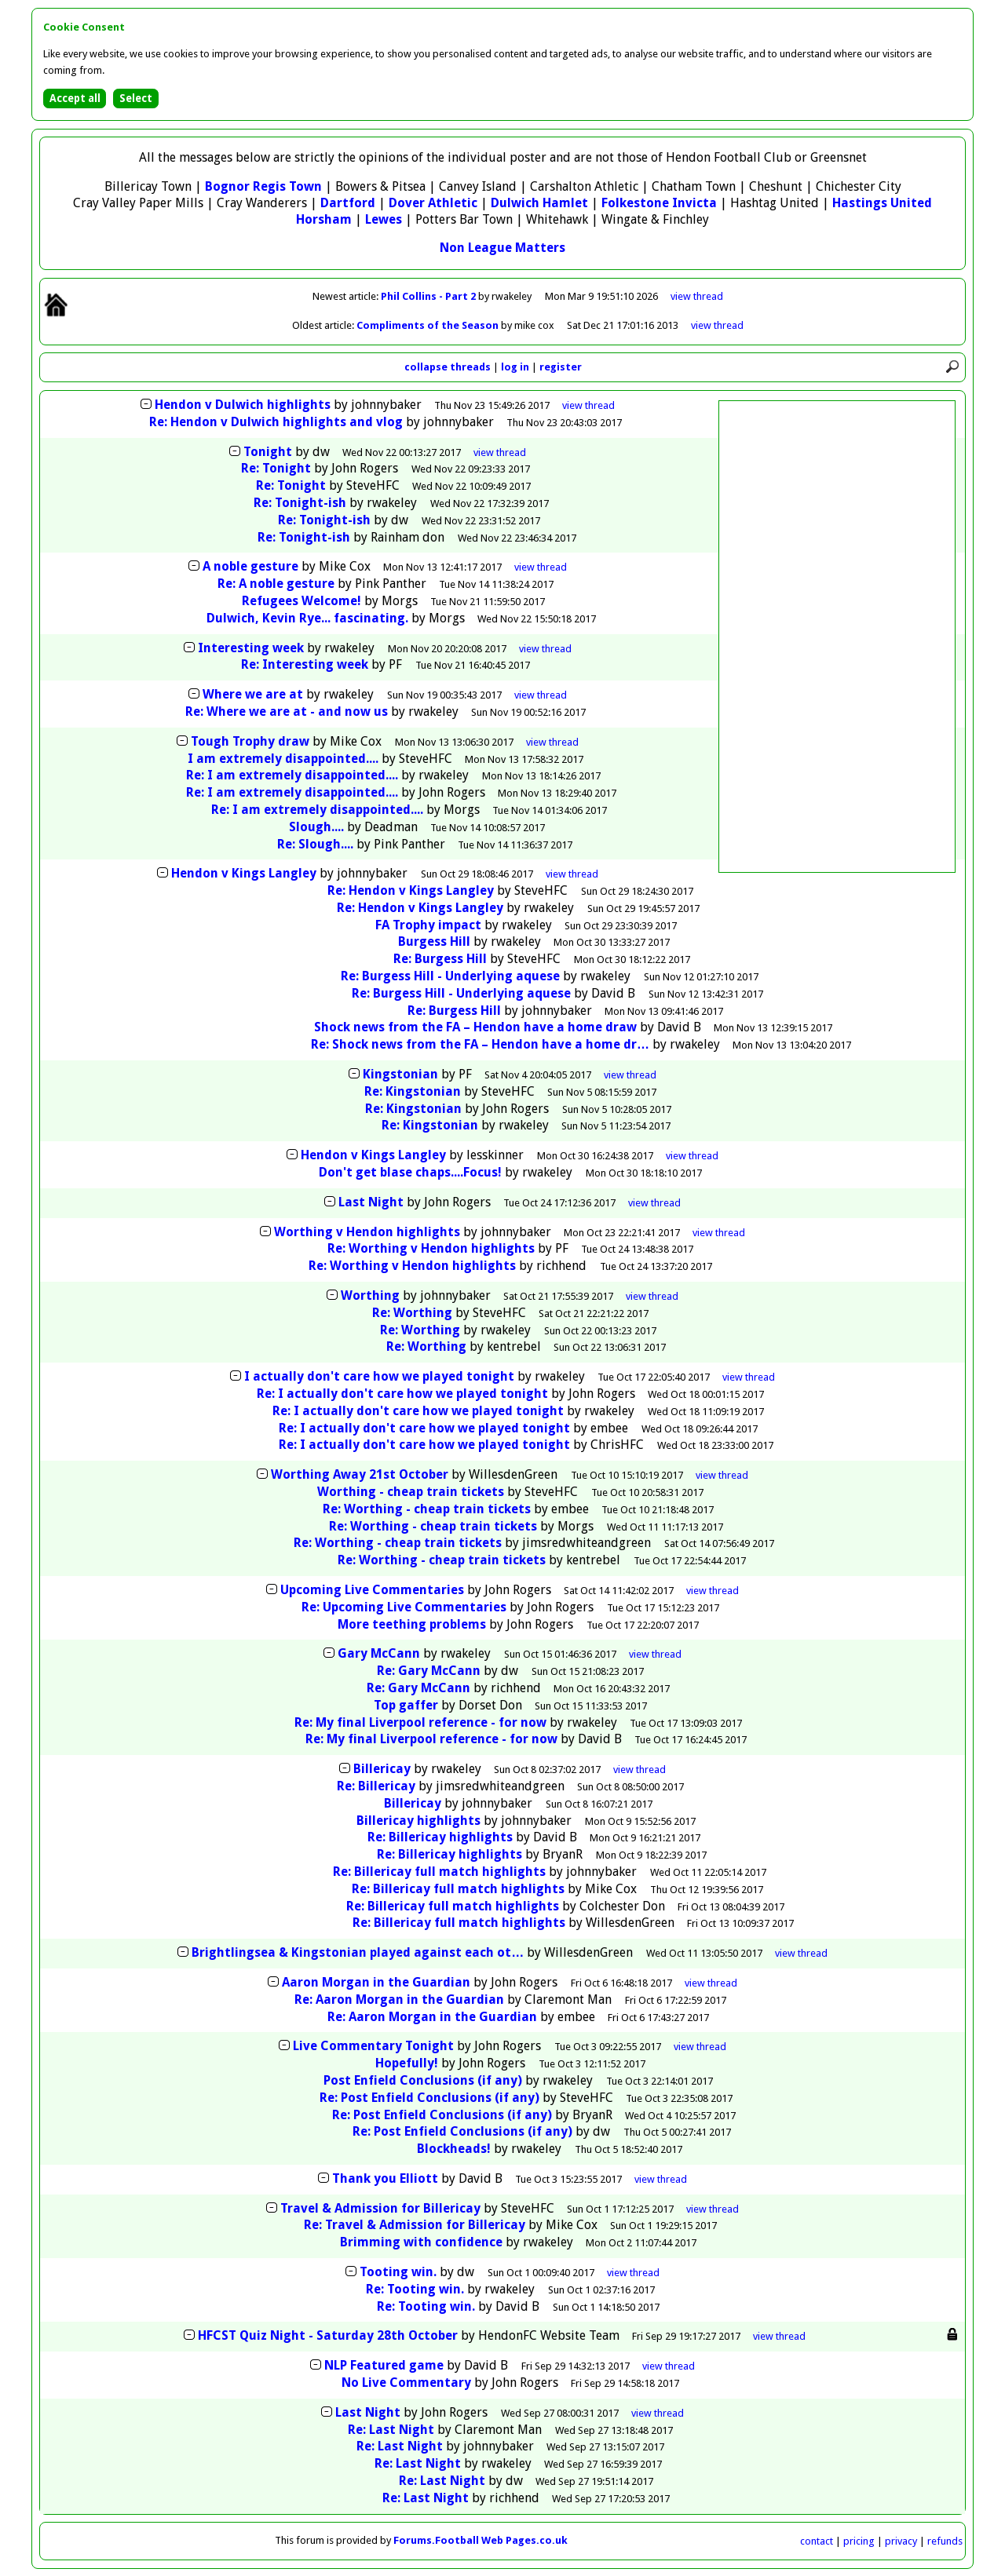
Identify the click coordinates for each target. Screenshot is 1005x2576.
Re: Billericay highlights (440, 1837)
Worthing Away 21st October (359, 1474)
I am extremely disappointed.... (283, 758)
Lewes (383, 219)
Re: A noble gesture (275, 583)
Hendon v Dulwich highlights (243, 404)
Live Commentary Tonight (373, 2045)
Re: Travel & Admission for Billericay (414, 2224)
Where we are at (254, 694)
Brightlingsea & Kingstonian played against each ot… (358, 1952)
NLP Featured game (384, 2365)
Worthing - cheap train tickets (410, 1491)
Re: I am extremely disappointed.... (292, 775)
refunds (945, 2541)
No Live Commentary (406, 2382)
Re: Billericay (376, 1786)
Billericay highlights (418, 1820)
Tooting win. (398, 2271)
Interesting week (252, 647)
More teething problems (413, 1624)
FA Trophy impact (428, 925)
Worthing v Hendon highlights (367, 1231)
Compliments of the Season (428, 325)
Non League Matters (502, 247)
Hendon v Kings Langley (243, 873)
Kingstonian (402, 1074)
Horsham (324, 219)
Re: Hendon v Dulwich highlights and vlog (276, 421)
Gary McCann (379, 1653)
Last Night (371, 1202)
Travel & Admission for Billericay (380, 2208)
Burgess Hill (434, 941)
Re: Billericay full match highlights (439, 1871)
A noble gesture (250, 566)
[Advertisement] (837, 636)
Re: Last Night (391, 2429)
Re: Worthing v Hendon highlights (431, 1248)
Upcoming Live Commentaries (372, 1589)
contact (816, 2541)
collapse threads (447, 367)
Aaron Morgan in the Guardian (376, 1982)
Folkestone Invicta (659, 202)
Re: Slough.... (315, 844)
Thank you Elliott (385, 2178)
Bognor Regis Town (263, 186)
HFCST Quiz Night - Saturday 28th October (328, 2335)
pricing (859, 2541)
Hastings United (882, 202)
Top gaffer (406, 1705)
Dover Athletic (433, 202)
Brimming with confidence (421, 2242)
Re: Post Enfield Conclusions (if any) (429, 2097)
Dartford (347, 202)
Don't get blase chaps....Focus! (410, 1172)
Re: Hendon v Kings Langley (410, 890)
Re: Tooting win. (415, 2289)
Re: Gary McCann (429, 1670)
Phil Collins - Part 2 (429, 296)
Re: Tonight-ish (300, 502)
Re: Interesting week (306, 664)
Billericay (382, 1768)
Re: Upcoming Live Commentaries (404, 1607)
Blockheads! (454, 2148)
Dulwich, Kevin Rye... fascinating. (307, 618)
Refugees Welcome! (301, 600)
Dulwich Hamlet (539, 202)
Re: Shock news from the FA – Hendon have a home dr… (480, 1044)
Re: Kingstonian (414, 1091)
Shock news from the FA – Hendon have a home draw (475, 1027)
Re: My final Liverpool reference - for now (420, 1722)
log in (515, 367)
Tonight (267, 451)
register (560, 367)
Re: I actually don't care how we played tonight (402, 1393)
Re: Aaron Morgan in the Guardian (399, 1999)
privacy (901, 2541)
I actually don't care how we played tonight (379, 1376)
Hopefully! (406, 2063)
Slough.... (316, 826)
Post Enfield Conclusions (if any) (422, 2080)
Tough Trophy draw (250, 741)
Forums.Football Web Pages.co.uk (480, 2540)
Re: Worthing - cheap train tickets (427, 1508)
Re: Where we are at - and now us (286, 711)
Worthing (370, 1295)
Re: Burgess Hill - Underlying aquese (450, 976)
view (697, 296)
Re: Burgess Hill (440, 958)
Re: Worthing (412, 1312)
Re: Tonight (276, 468)
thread (588, 405)
